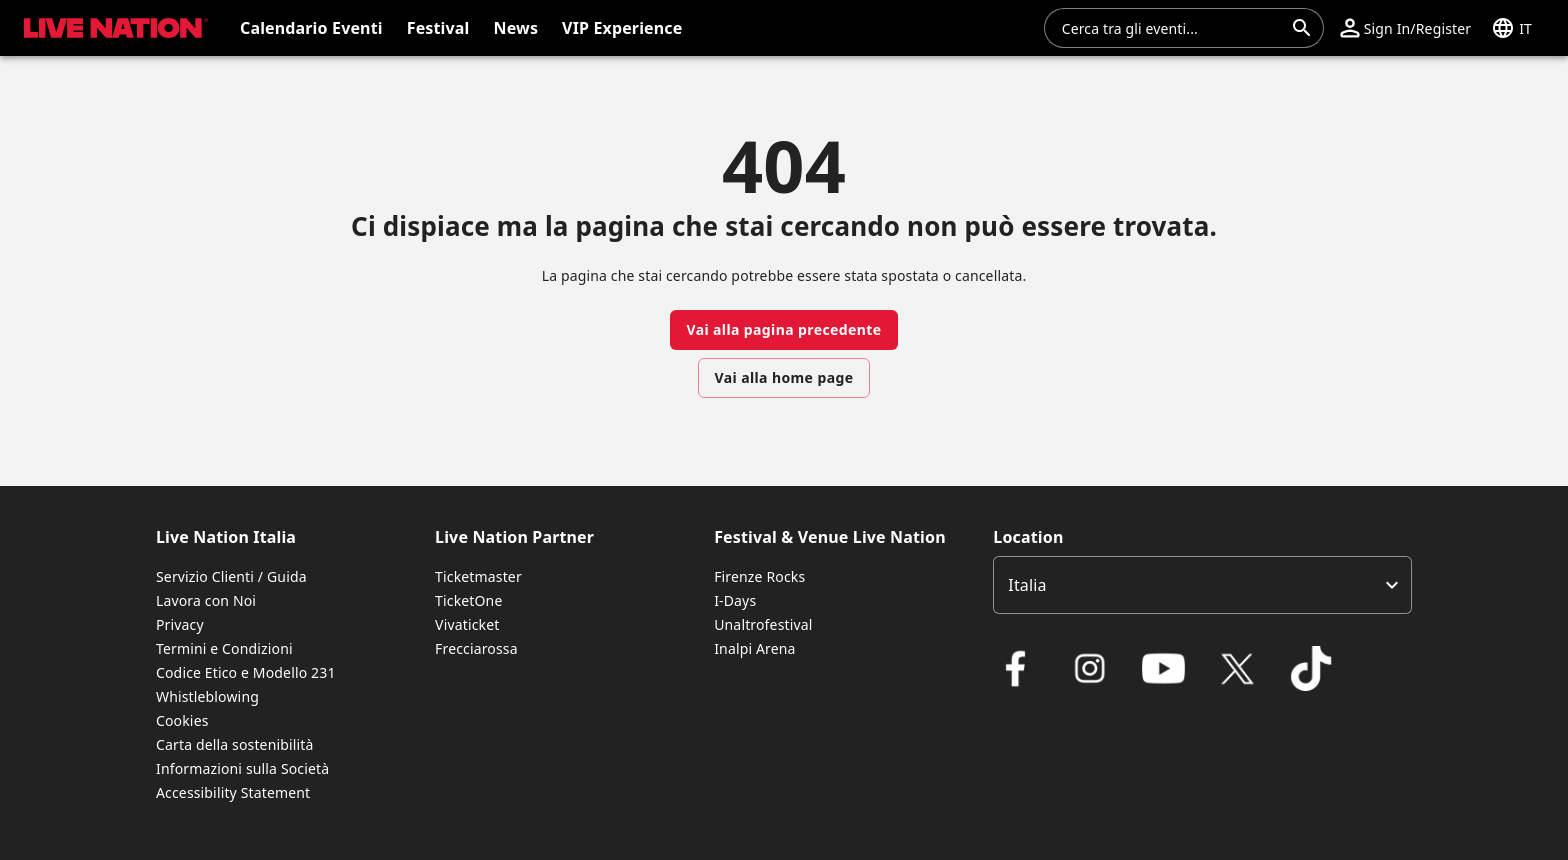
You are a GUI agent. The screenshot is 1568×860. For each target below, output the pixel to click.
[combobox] (1172, 28)
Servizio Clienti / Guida (231, 576)
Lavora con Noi (206, 600)
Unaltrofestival (763, 624)
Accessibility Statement (233, 792)
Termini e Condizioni (224, 648)
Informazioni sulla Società (242, 768)
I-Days (735, 600)
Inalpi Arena (754, 648)
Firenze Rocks (759, 576)
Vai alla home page (784, 377)
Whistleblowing (207, 696)
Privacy (180, 624)
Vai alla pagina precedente (783, 329)
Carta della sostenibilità (234, 744)
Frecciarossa (476, 648)
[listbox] (1202, 585)
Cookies (182, 720)
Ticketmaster (478, 576)
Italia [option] (1027, 585)
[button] (112, 28)
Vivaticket (467, 624)
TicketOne (468, 600)
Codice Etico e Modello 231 (246, 672)
